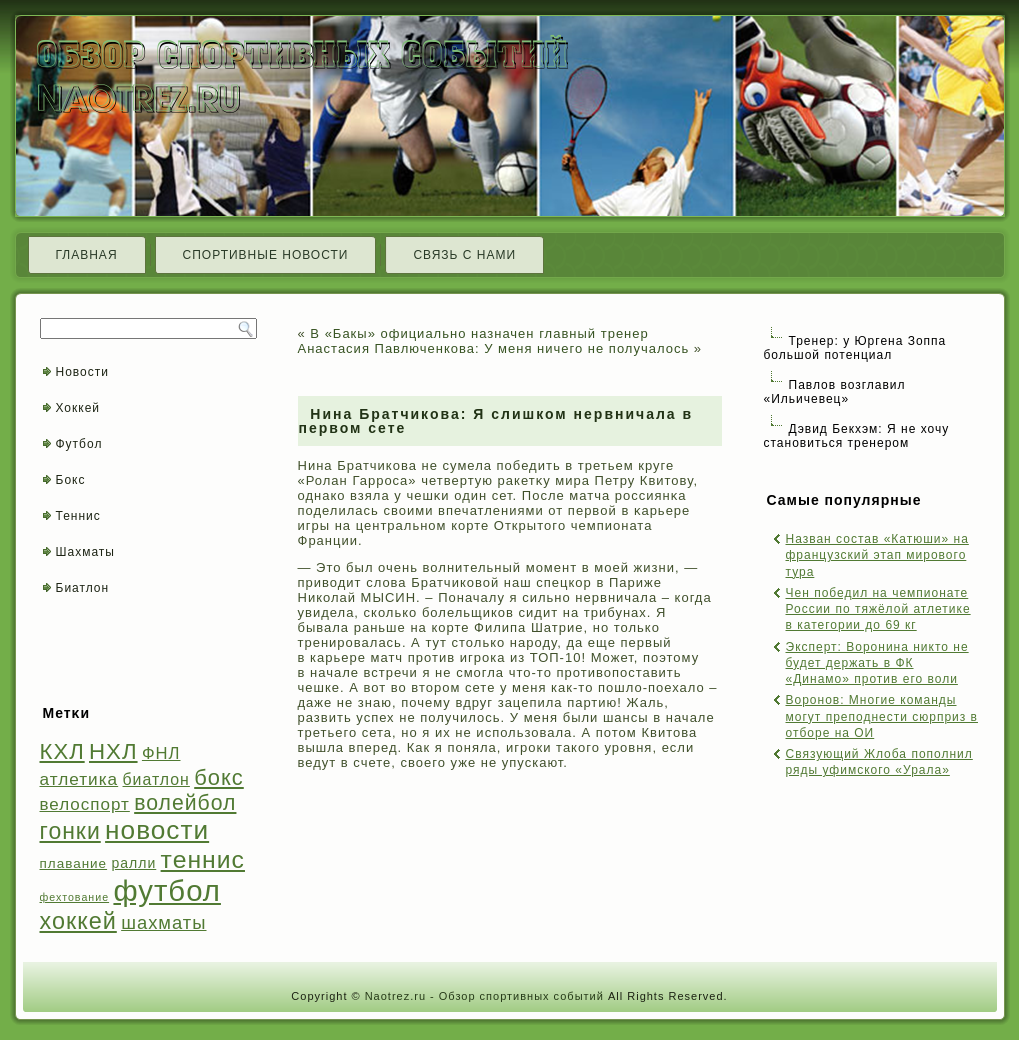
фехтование (75, 897)
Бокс (71, 480)
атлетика (79, 779)
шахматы (163, 922)
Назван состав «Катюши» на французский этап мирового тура (877, 555)
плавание (74, 863)
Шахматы (85, 552)
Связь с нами (464, 255)
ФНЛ (161, 753)
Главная (87, 255)
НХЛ (113, 751)
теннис (203, 859)
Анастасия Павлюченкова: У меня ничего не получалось (494, 348)
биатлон (156, 779)
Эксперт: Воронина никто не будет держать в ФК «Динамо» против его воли (877, 663)
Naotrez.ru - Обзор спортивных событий (484, 996)
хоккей (78, 921)
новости (157, 830)
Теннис (78, 516)
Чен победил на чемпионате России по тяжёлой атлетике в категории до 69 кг (878, 609)
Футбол (79, 444)
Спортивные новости (266, 255)
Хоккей (78, 408)
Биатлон (83, 588)
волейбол (185, 802)
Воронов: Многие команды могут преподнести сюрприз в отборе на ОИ (882, 716)
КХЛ (62, 751)
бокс (219, 777)
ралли (133, 863)
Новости (82, 372)
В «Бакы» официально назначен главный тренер (479, 333)
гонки (70, 831)
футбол (166, 890)
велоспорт (85, 804)
